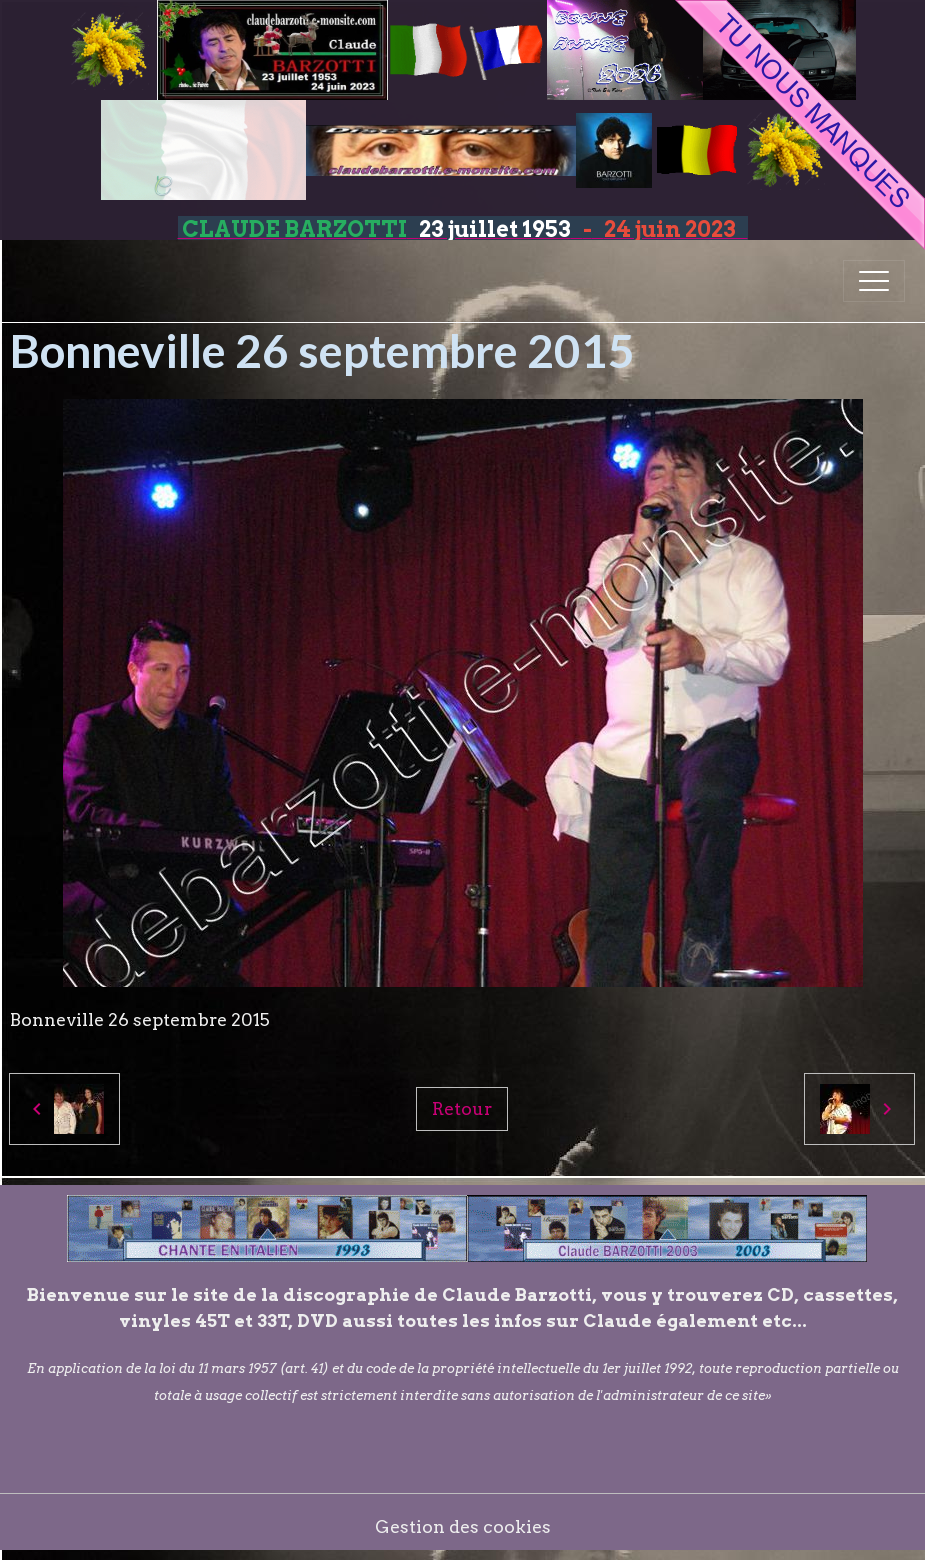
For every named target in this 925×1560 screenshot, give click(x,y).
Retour (462, 1108)
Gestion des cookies (463, 1526)
